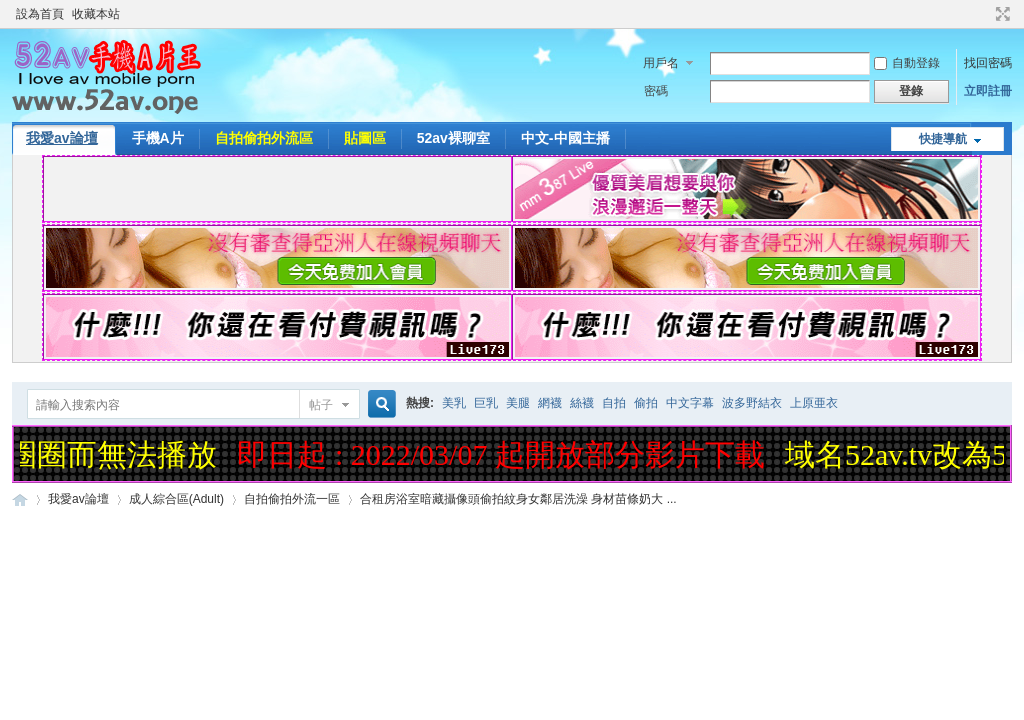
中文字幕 (690, 403)
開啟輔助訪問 (984, 14)
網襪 (550, 403)
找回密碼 (988, 63)
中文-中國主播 (565, 138)
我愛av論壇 (62, 138)
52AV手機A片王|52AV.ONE (20, 499)
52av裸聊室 (453, 138)
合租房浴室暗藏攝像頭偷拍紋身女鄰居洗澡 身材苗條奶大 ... (518, 499)
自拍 (614, 403)
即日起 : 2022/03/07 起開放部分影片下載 (505, 454)
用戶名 (661, 63)
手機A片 (158, 138)
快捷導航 (943, 139)
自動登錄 (907, 63)
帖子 (321, 405)
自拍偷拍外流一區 (292, 499)
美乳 (454, 403)
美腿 (518, 403)
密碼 (656, 91)
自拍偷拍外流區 (264, 138)
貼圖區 (365, 138)
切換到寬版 (1000, 14)
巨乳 (486, 403)
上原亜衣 (814, 403)
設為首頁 (40, 14)
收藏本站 (96, 14)
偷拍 (646, 403)
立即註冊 (988, 91)
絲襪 (582, 403)
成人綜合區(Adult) (176, 499)
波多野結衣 (752, 403)
